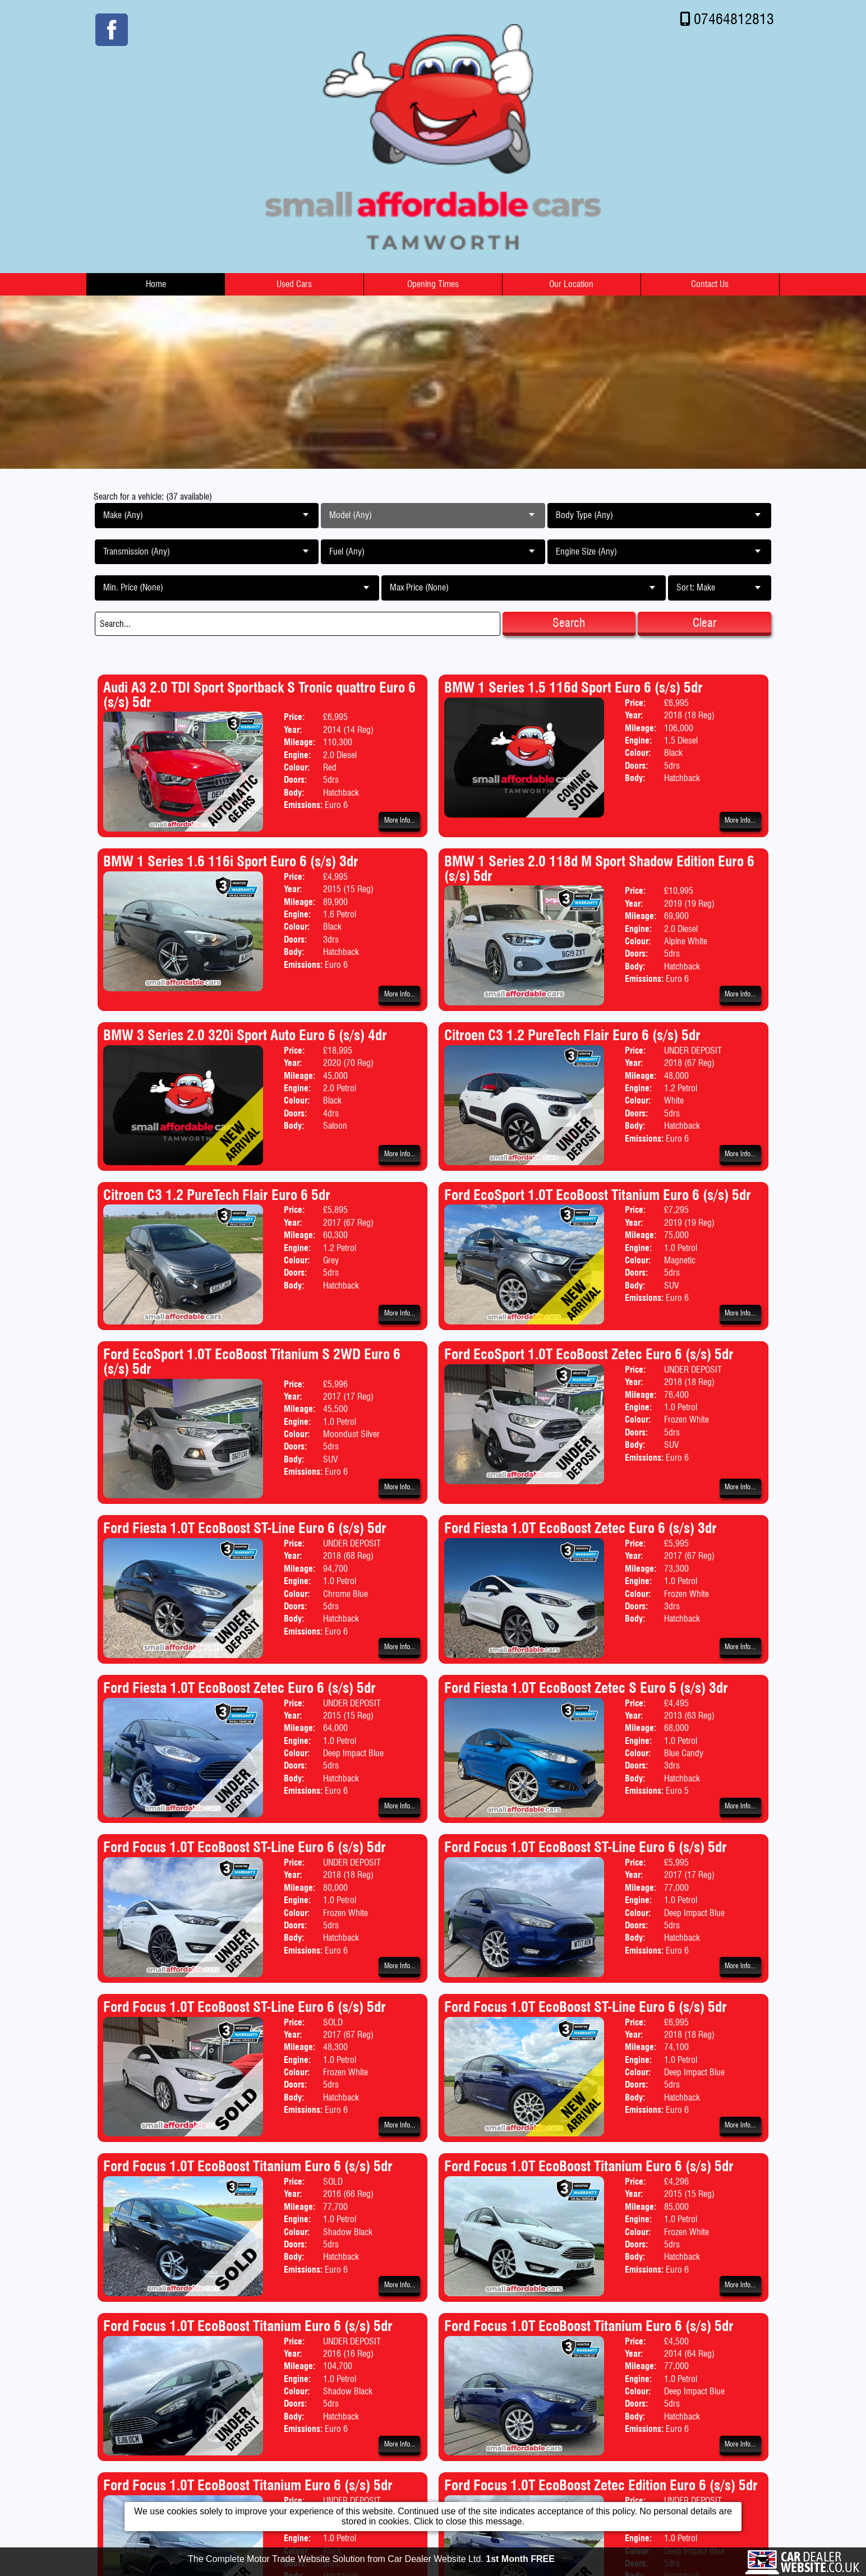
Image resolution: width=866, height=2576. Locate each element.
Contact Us (710, 284)
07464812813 (734, 18)
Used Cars (294, 284)
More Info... (399, 820)
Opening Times (433, 284)
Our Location (571, 284)
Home (156, 284)
